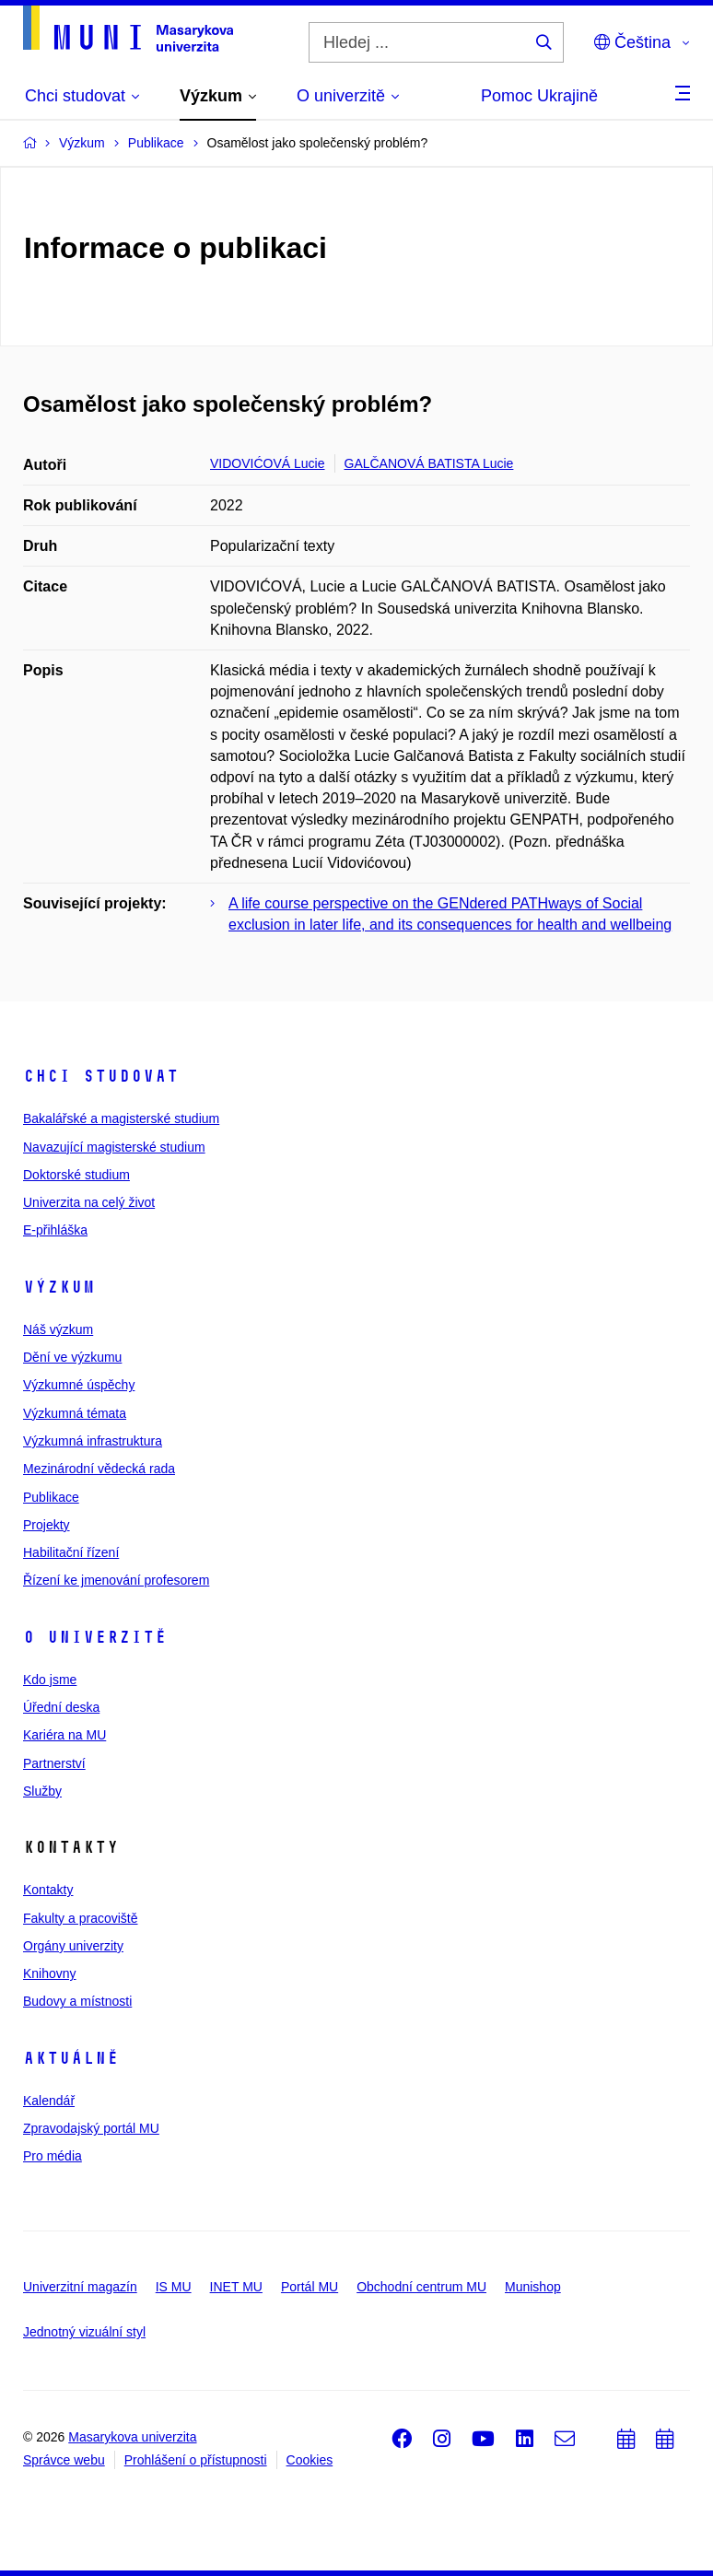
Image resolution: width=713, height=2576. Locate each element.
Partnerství (54, 1763)
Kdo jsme (49, 1679)
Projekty (46, 1524)
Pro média (52, 2156)
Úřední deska (61, 1707)
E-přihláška (55, 1230)
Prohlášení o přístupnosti (195, 2460)
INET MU (236, 2286)
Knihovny (49, 1973)
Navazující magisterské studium (114, 1147)
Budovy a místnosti (77, 2001)
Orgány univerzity (73, 1945)
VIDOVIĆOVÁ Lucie (267, 463)
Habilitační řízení (71, 1552)
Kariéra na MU (64, 1734)
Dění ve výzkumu (72, 1357)
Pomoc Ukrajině (539, 96)
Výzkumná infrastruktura (92, 1441)
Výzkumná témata (74, 1413)
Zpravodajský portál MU (91, 2128)
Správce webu (64, 2460)
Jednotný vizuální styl (84, 2331)
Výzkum (59, 1287)
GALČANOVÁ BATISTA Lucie (429, 463)
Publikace (51, 1497)
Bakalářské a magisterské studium (121, 1118)
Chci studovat (101, 1076)
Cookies (309, 2460)
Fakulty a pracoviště (80, 1918)
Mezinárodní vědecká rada (99, 1468)
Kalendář (49, 2100)
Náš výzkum (58, 1329)
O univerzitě (95, 1637)
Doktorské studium (76, 1174)
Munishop (533, 2286)
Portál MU (309, 2286)
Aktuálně (71, 2058)
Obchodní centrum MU (421, 2286)
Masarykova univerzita (132, 2437)
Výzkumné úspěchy (78, 1384)
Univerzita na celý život (89, 1202)
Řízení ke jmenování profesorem (116, 1580)
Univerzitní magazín (80, 2286)
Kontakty (48, 1889)
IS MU (174, 2286)
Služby (42, 1791)
